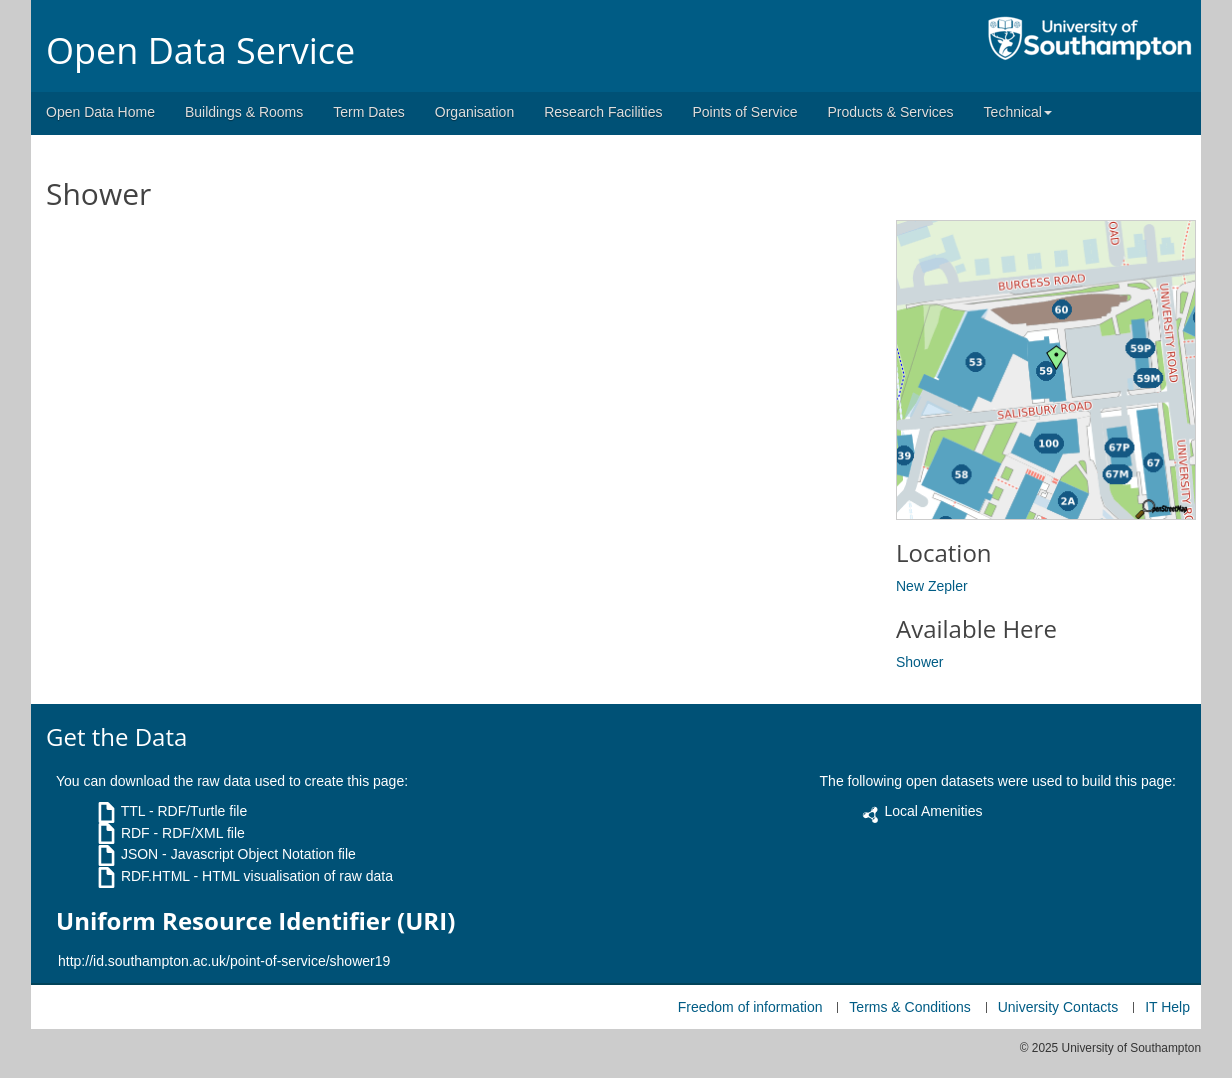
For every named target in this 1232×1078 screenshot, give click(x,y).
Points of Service (744, 112)
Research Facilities (603, 112)
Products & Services (891, 112)
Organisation (474, 112)
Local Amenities (933, 811)
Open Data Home (100, 112)
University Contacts (1058, 1007)
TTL (133, 811)
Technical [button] (1018, 112)
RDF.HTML (155, 876)
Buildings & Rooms (244, 112)
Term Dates (369, 112)
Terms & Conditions (909, 1007)
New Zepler (932, 586)
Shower (919, 662)
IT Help (1167, 1007)
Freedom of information (750, 1007)
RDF (135, 833)
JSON (139, 854)
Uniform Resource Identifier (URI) (255, 921)
